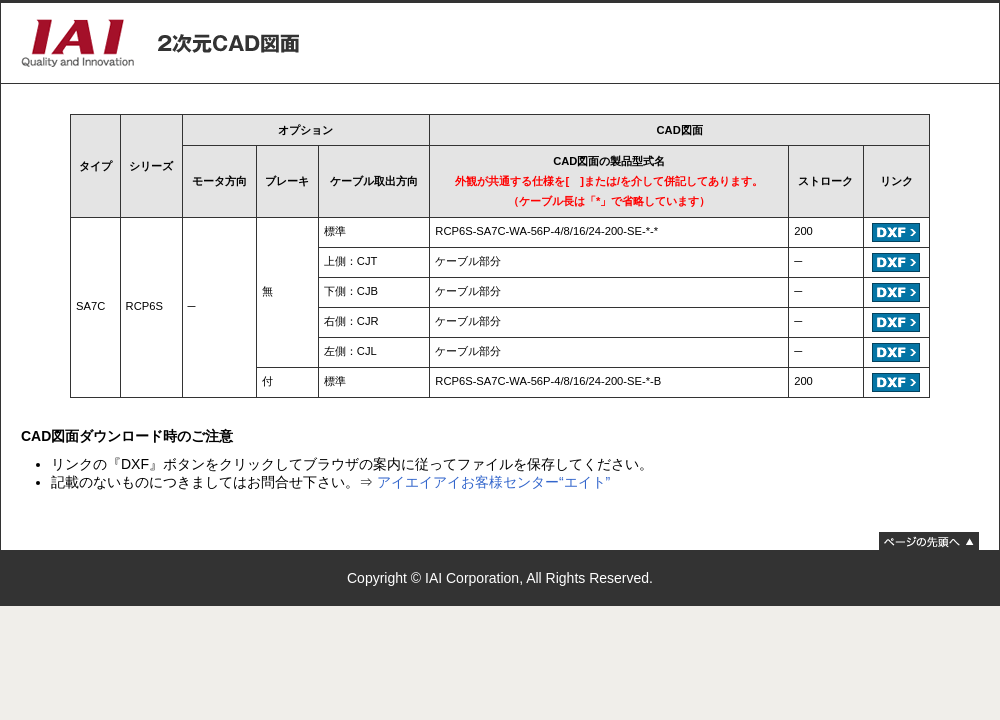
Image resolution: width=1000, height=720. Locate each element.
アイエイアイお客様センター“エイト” (493, 482)
